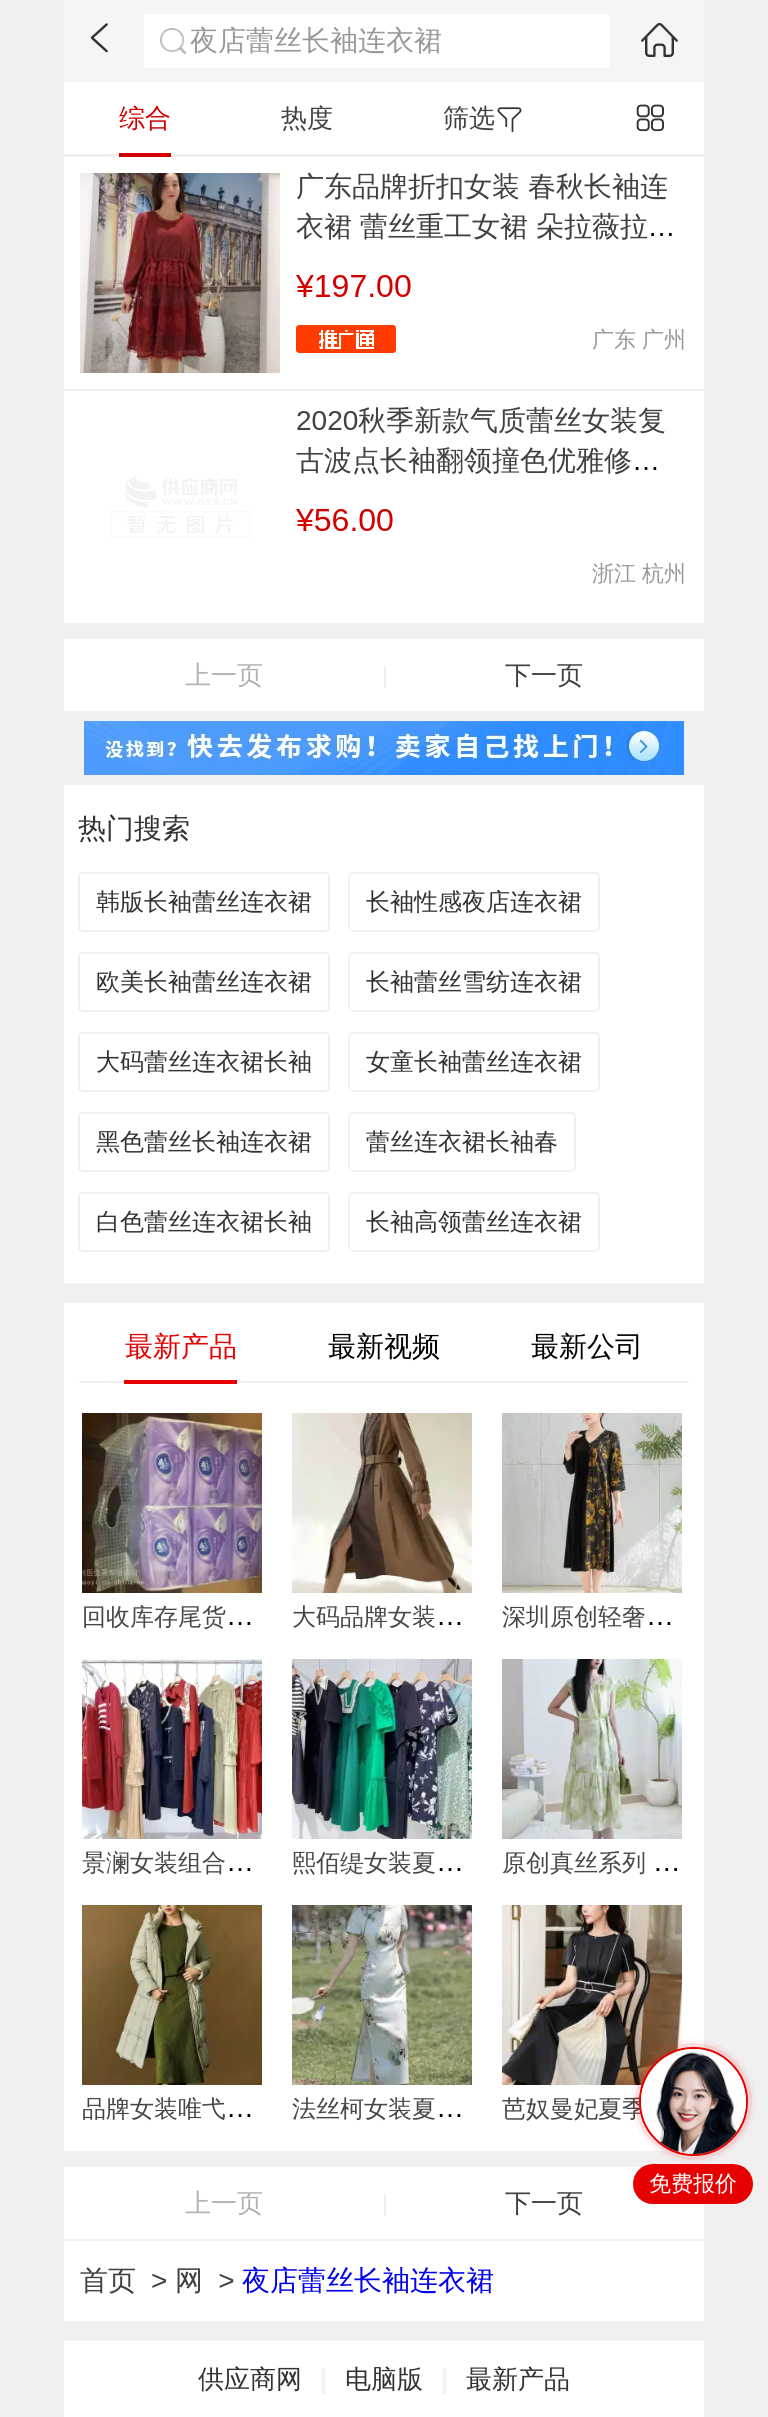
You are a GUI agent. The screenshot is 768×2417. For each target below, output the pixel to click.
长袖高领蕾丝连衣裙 (474, 1221)
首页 (108, 2280)
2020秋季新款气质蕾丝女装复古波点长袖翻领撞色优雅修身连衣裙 (481, 460)
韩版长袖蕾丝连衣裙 (204, 901)
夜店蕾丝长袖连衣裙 (368, 2280)
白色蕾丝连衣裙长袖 (204, 1221)
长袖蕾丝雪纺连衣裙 (474, 981)
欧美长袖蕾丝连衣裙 (204, 981)
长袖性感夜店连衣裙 (474, 901)
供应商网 (250, 2379)
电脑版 (384, 2379)
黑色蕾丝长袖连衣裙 (204, 1141)
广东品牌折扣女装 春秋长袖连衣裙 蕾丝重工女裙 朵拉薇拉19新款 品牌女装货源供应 (487, 226)
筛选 (482, 118)
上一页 (224, 675)
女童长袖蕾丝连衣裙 (474, 1061)
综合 (145, 118)
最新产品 (518, 2379)
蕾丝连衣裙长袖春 (462, 1141)
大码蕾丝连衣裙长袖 (204, 1061)
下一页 (544, 675)
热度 (307, 118)
